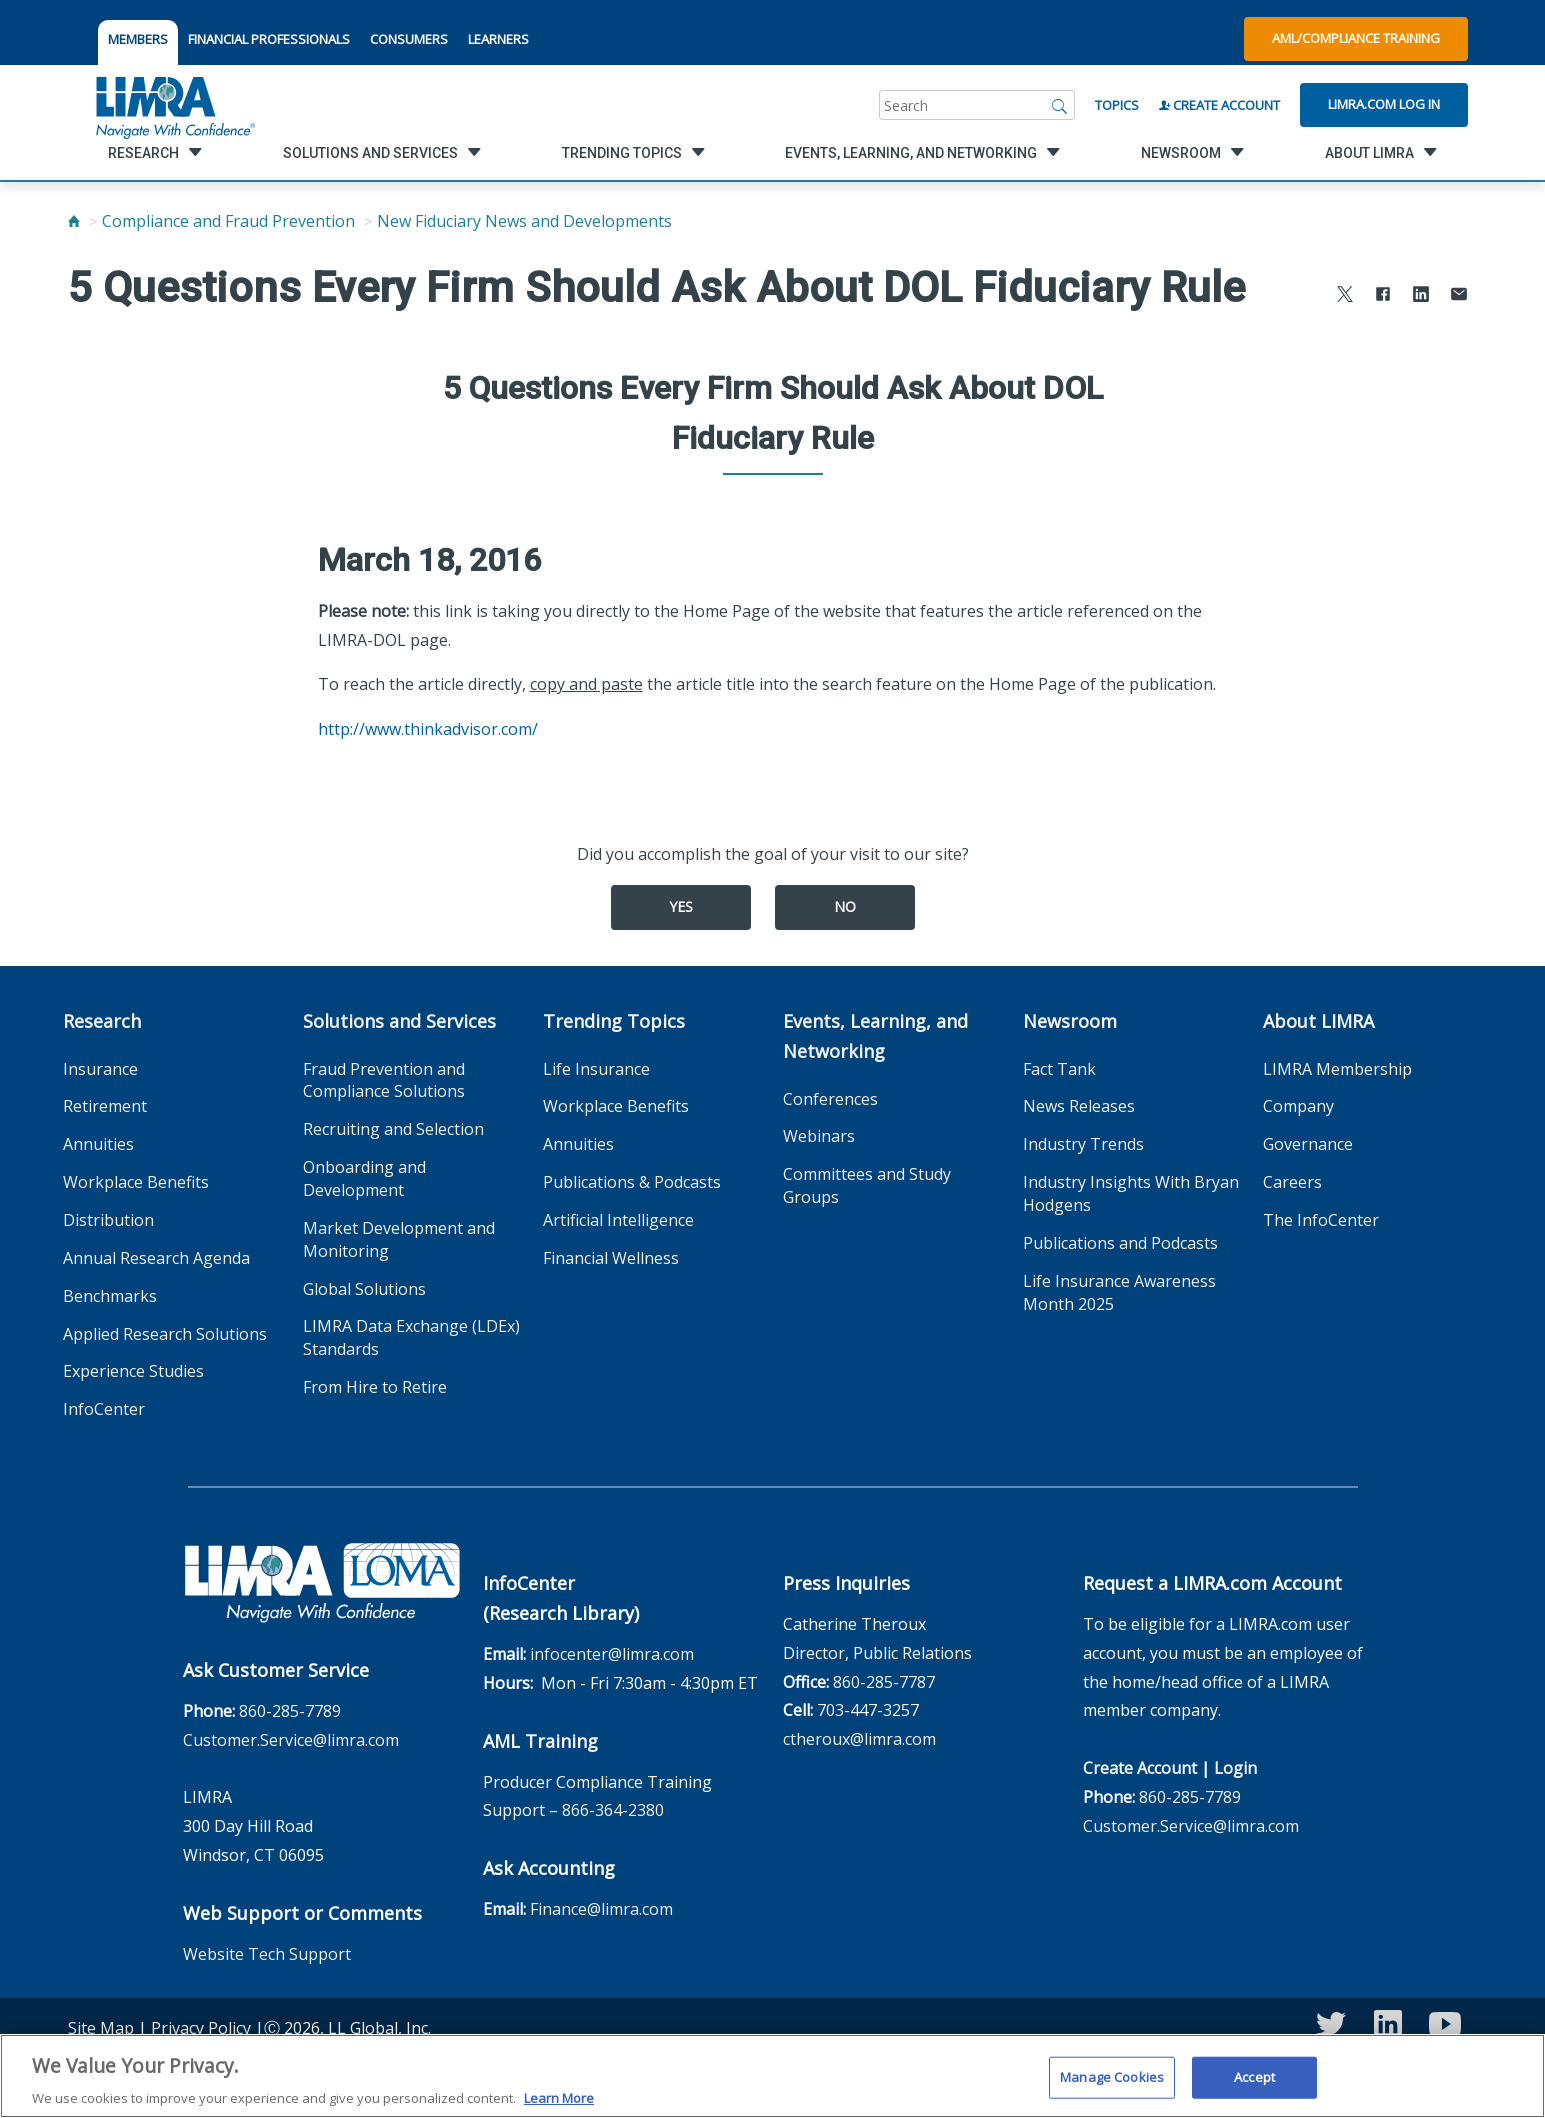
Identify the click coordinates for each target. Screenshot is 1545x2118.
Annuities (98, 1144)
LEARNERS (498, 39)
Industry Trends (1083, 1144)
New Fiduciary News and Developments (524, 221)
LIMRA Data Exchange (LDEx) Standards (411, 1337)
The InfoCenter (1321, 1220)
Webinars (819, 1136)
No (845, 906)
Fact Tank (1059, 1069)
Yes (681, 906)
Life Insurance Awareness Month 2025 (1119, 1292)
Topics (1117, 105)
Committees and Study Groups (867, 1185)
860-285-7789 (290, 1711)
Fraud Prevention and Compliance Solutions (384, 1080)
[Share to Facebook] (1383, 296)
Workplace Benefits (136, 1182)
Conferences (830, 1099)
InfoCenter (104, 1409)
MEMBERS (138, 39)
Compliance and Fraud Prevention (228, 221)
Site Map (101, 2028)
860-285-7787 (884, 1682)
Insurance (100, 1069)
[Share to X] (1345, 296)
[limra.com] (174, 105)
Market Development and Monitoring (399, 1239)
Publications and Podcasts (1120, 1243)
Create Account (1219, 105)
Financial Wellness (611, 1258)
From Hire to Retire (375, 1387)
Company (1298, 1106)
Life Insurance (596, 1069)
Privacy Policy (201, 2028)
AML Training (540, 1741)
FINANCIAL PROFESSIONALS (269, 39)
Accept (1254, 2086)
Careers (1292, 1182)
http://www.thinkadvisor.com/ (428, 729)
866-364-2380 (613, 1810)
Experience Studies (133, 1371)
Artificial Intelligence (618, 1220)
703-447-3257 (868, 1710)
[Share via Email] (1459, 296)
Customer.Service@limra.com (291, 1740)
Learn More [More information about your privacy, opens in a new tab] (559, 2107)
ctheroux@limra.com (859, 1739)
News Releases (1079, 1106)
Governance (1308, 1144)
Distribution (108, 1220)
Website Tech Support (267, 1954)
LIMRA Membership (1337, 1069)
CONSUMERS (409, 39)
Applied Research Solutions (165, 1334)
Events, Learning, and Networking (875, 1036)
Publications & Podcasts (632, 1182)
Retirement (105, 1106)
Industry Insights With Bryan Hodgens (1131, 1193)
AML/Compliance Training (1356, 38)
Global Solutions (364, 1289)
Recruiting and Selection (393, 1129)
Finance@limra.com (601, 1909)
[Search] (1060, 105)
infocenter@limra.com (612, 1654)
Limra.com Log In (1384, 104)
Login (1235, 1768)
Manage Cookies (1112, 2086)
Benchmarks (110, 1296)
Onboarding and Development (364, 1178)
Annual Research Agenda (156, 1258)
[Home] (74, 221)
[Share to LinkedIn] (1421, 296)
